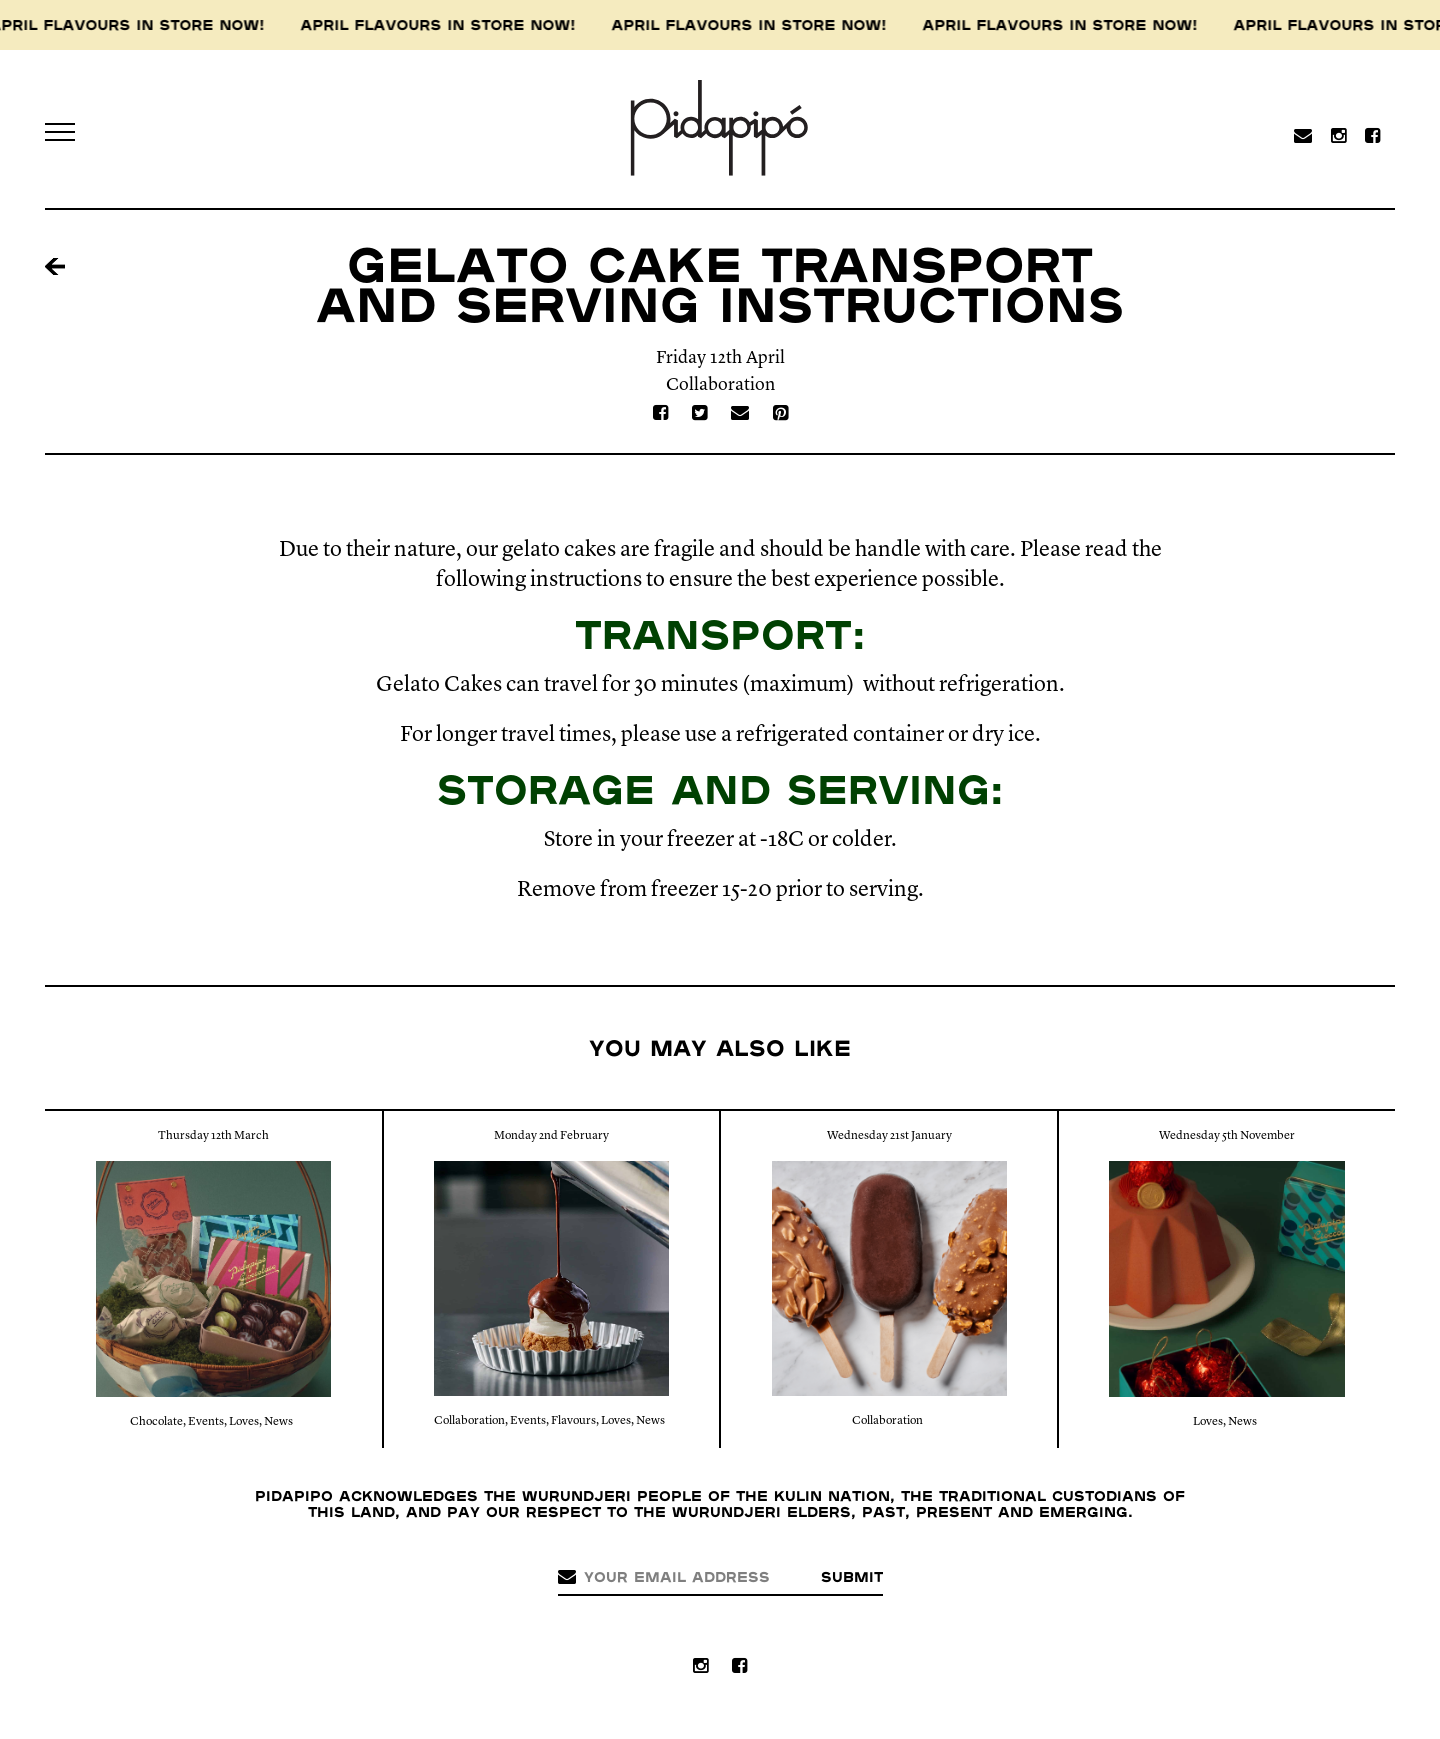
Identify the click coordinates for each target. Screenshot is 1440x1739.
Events (206, 1422)
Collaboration (720, 385)
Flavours (573, 1421)
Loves (244, 1422)
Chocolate (156, 1422)
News (278, 1422)
